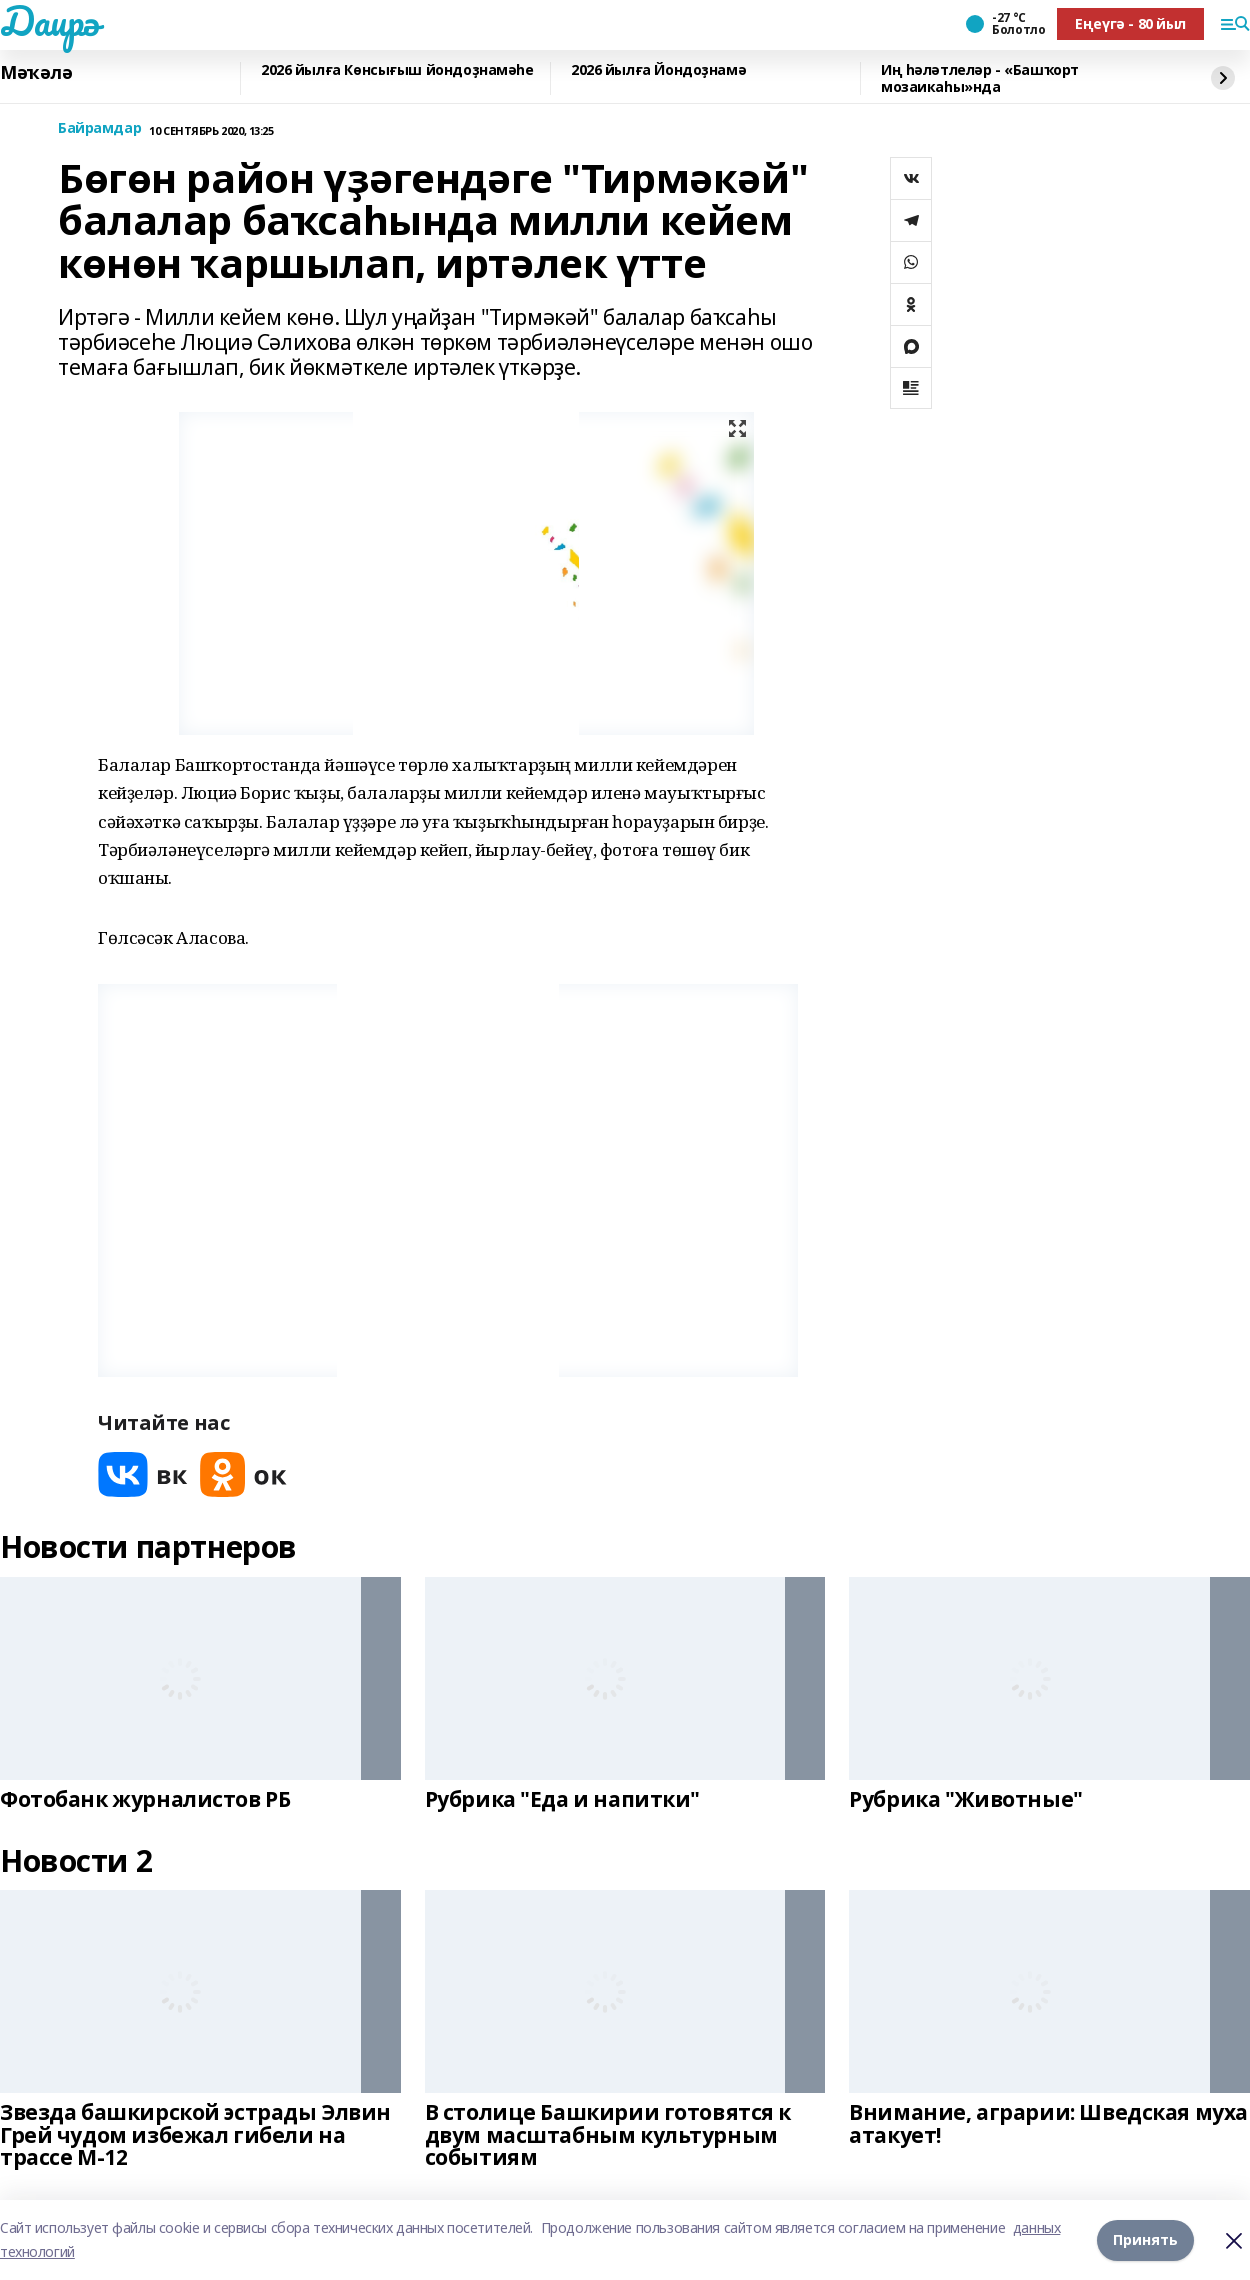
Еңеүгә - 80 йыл (1130, 23)
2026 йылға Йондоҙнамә (658, 70)
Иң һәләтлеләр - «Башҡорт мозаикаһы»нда (980, 78)
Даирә (49, 21)
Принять (1145, 2239)
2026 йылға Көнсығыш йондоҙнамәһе (397, 70)
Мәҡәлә (36, 73)
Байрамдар (99, 128)
